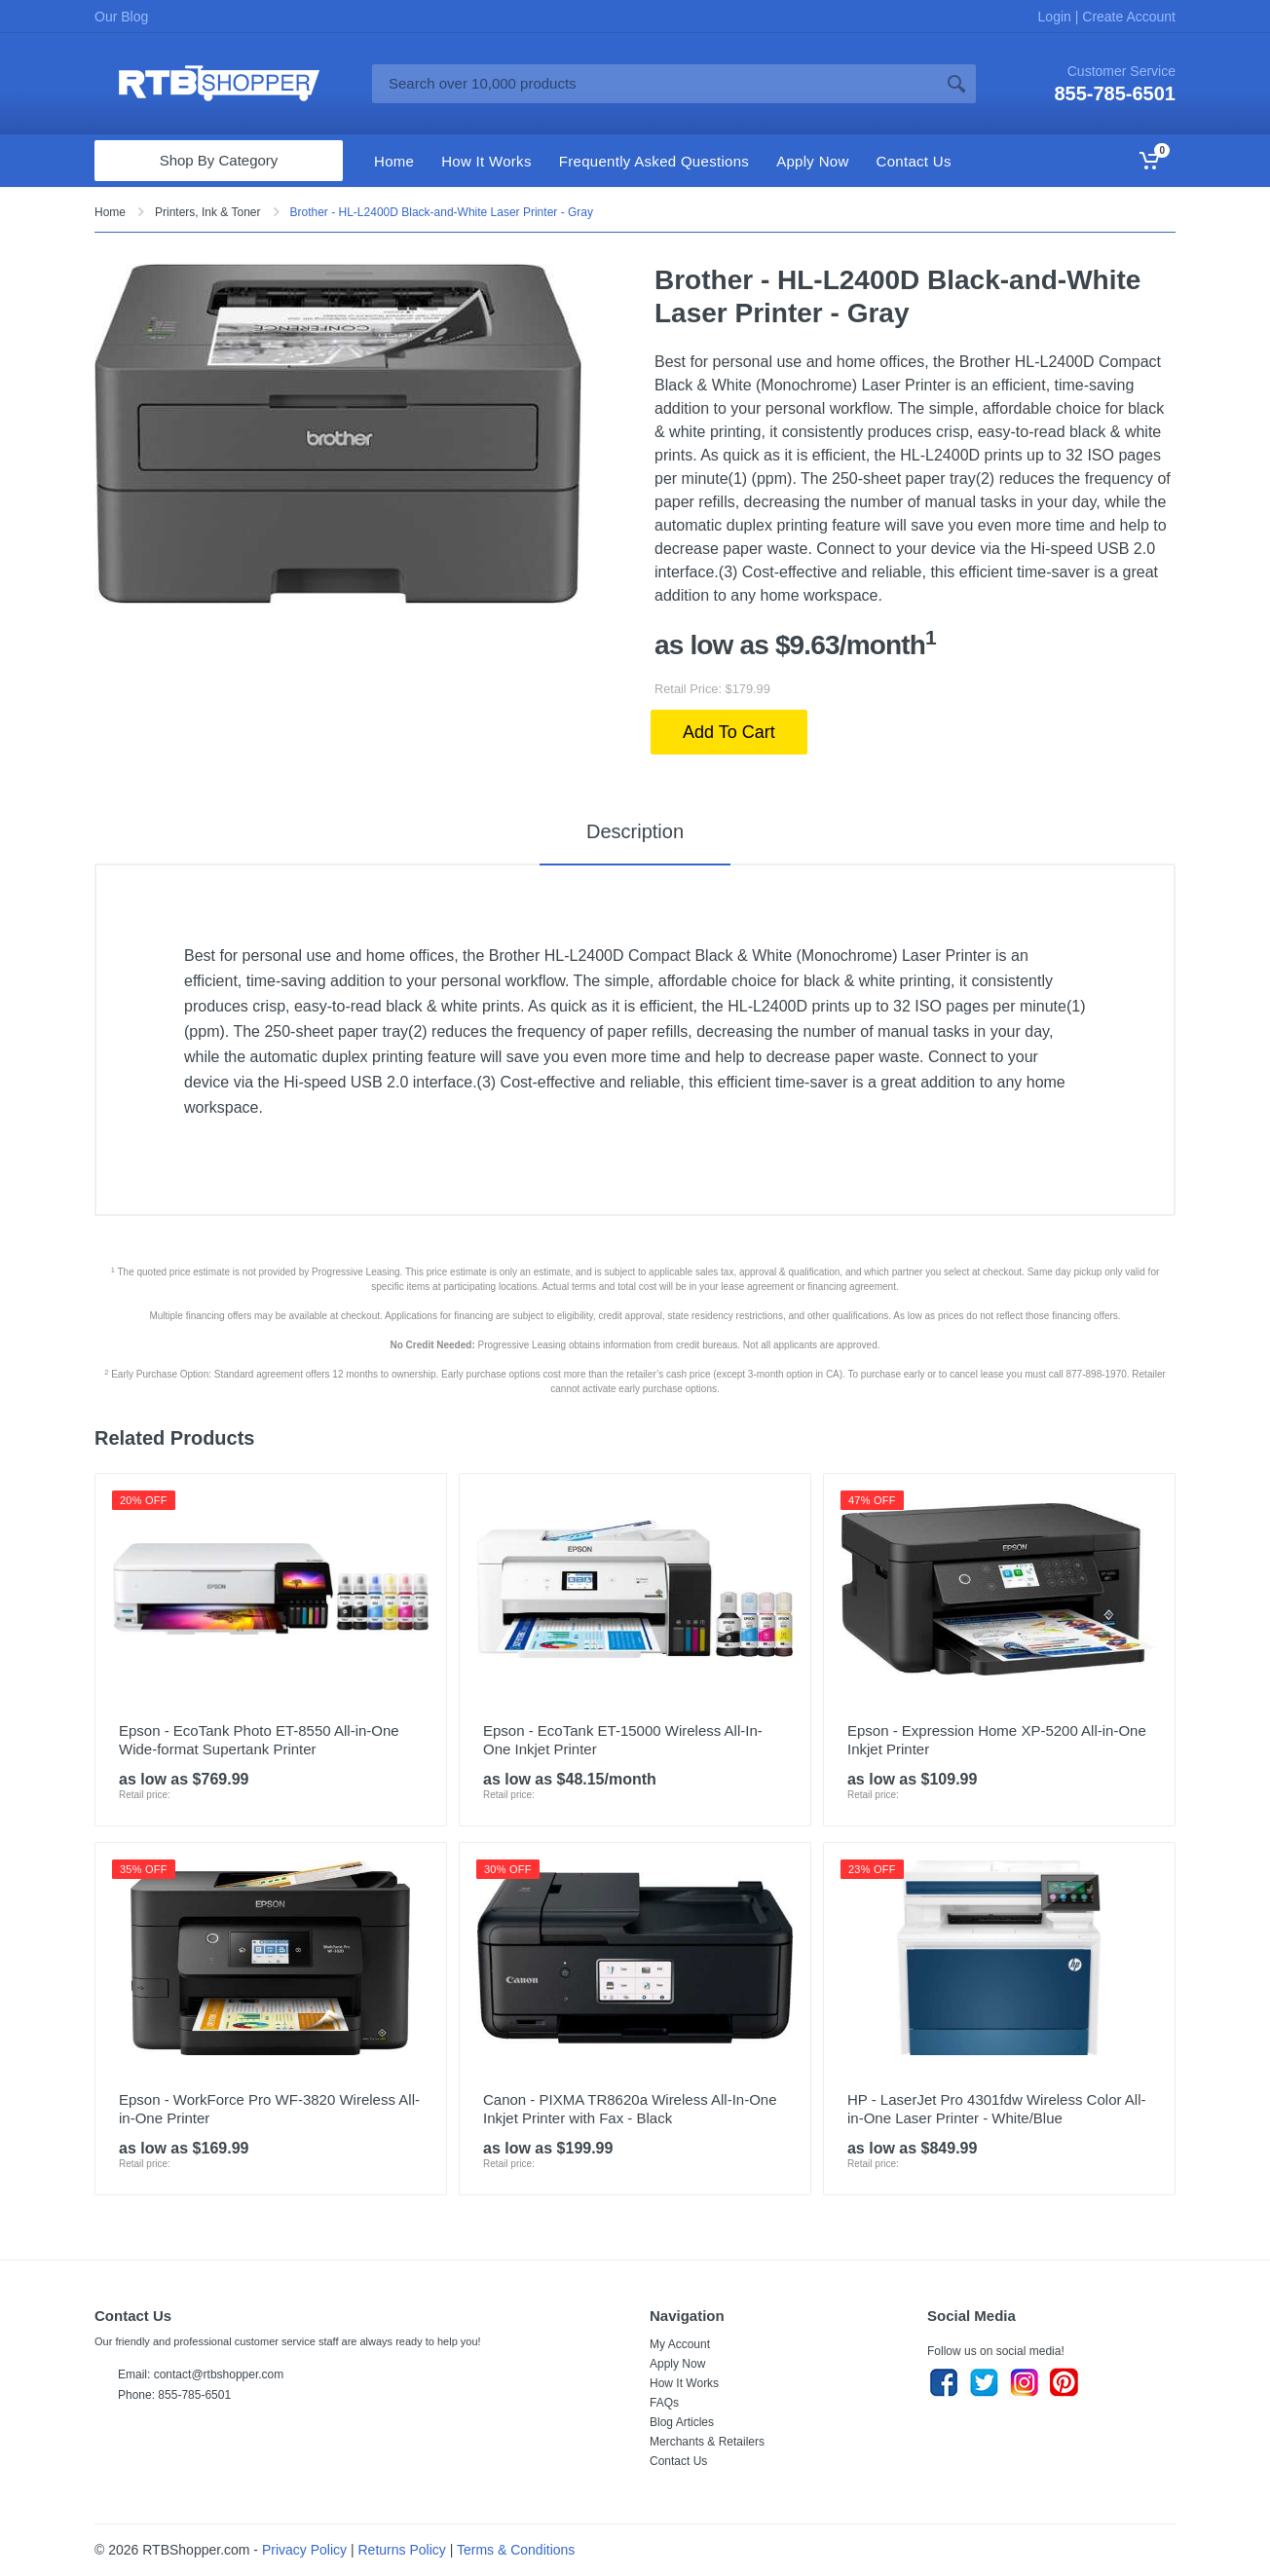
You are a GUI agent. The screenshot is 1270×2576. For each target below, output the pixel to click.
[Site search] (654, 83)
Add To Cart (729, 732)
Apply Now (677, 2364)
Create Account (1127, 16)
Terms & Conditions (516, 2550)
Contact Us (678, 2461)
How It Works (684, 2383)
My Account (680, 2344)
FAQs (664, 2403)
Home (110, 212)
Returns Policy (402, 2550)
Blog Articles (682, 2422)
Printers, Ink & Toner (208, 212)
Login (1056, 16)
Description (635, 831)
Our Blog (121, 16)
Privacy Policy (304, 2550)
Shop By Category (219, 160)
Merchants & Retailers (707, 2441)
